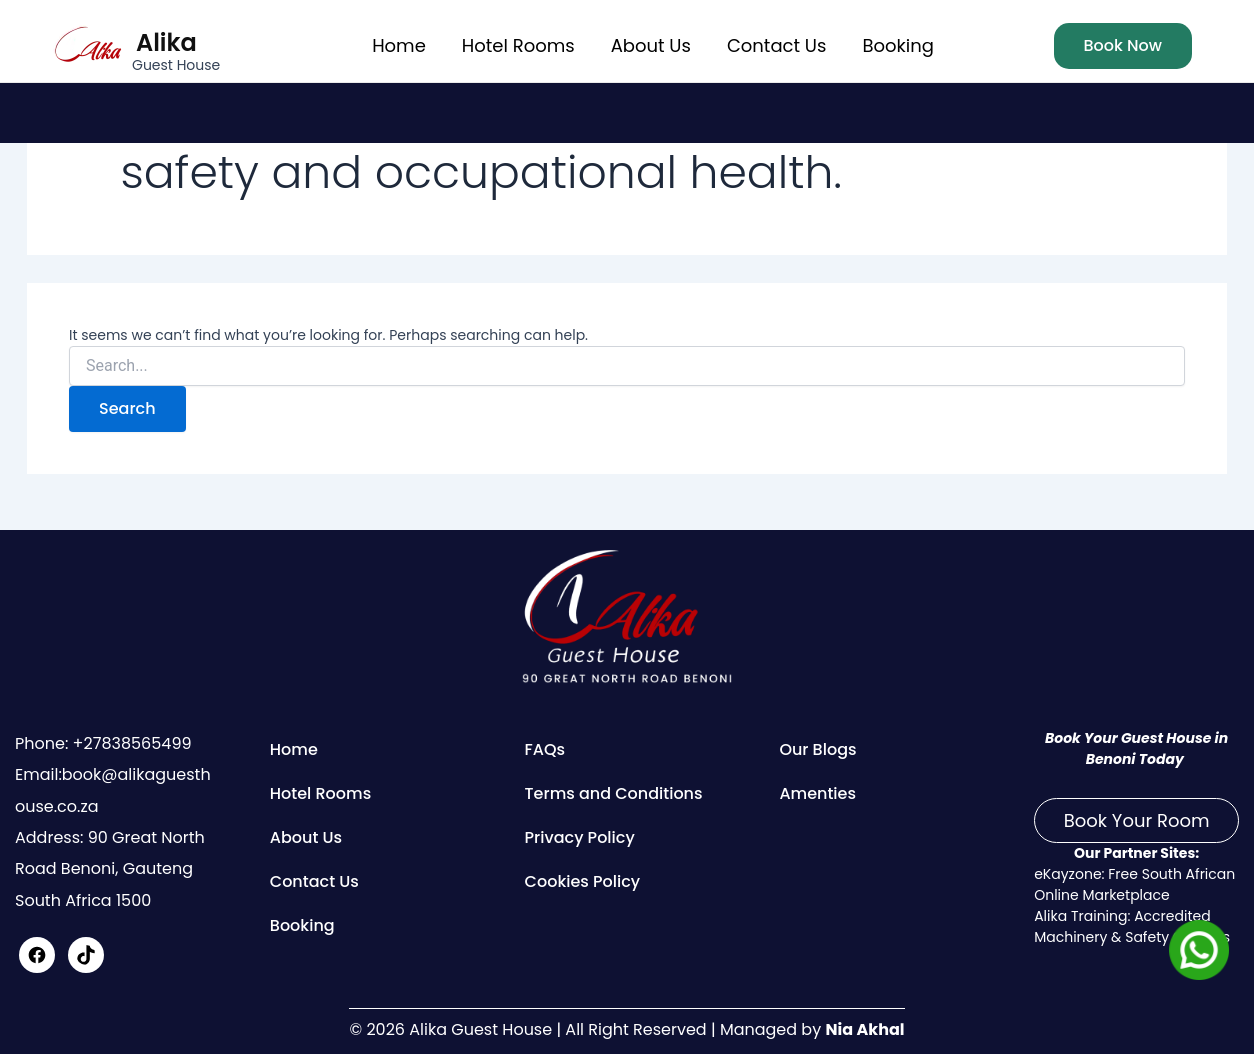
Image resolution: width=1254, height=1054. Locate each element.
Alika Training (1080, 916)
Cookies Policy (583, 881)
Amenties (817, 793)
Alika (166, 42)
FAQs (545, 749)
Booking (897, 45)
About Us (651, 45)
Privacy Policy (580, 837)
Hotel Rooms (518, 45)
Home (399, 45)
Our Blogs (817, 749)
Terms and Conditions (614, 793)
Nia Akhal (864, 1029)
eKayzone (1067, 874)
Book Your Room (1137, 820)
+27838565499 (129, 743)
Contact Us (777, 45)
